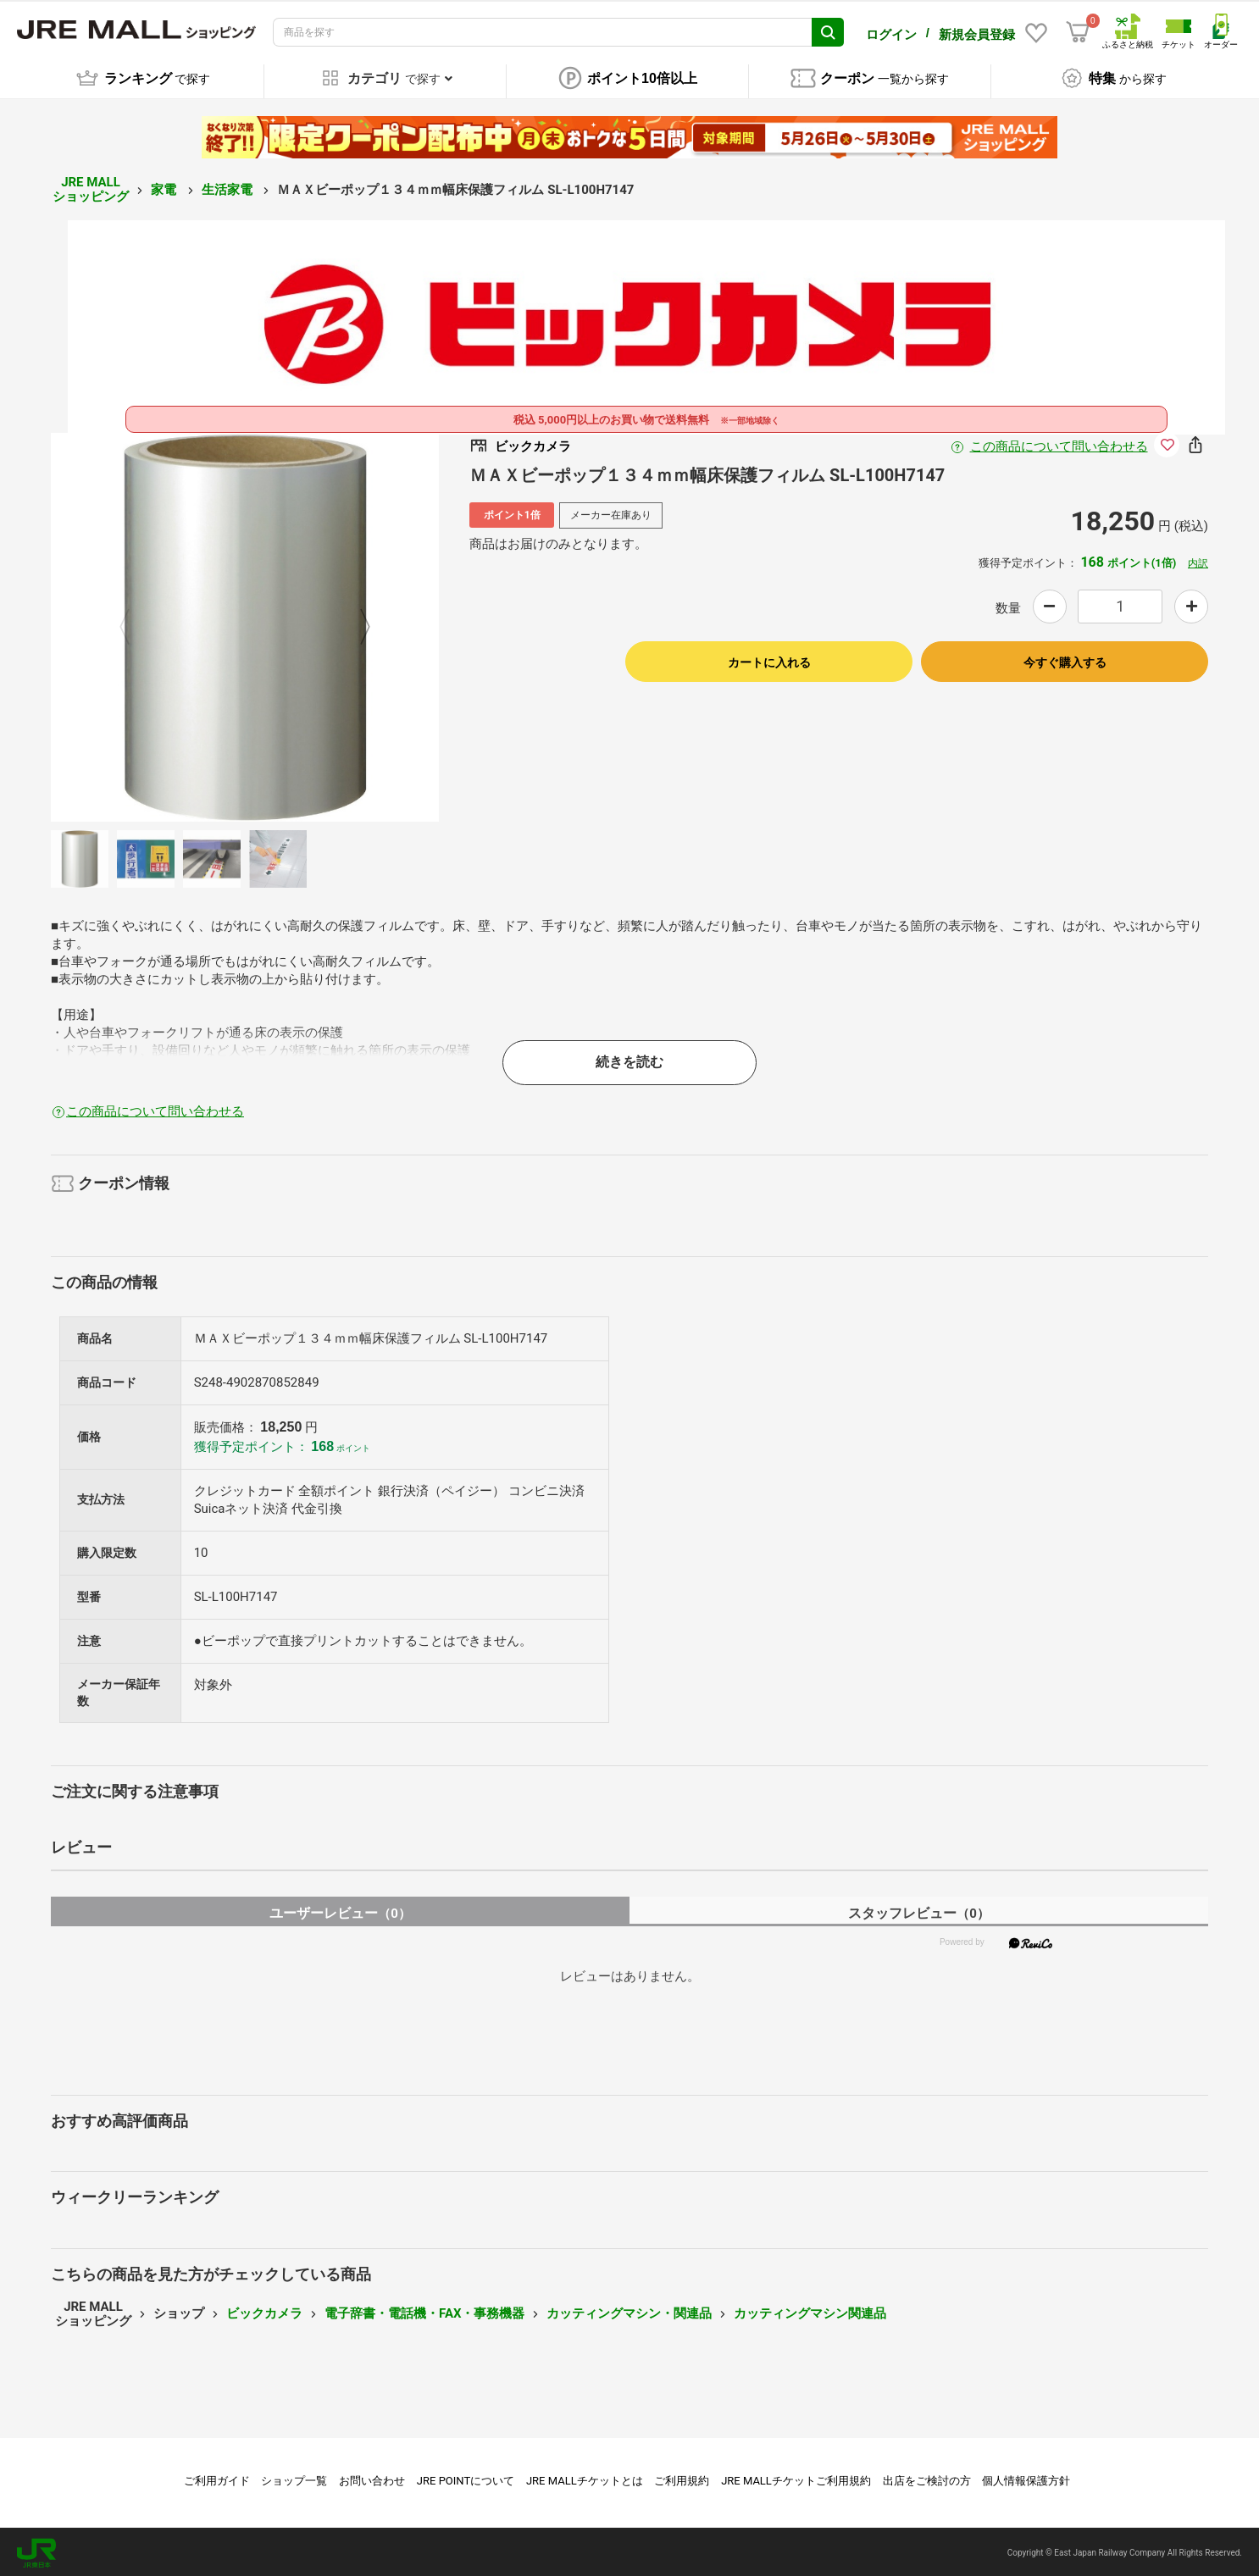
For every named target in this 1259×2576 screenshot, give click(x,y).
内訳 (1198, 561)
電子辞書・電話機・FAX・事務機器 (424, 2310)
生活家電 (229, 187)
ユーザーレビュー (340, 1911)
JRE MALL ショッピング (91, 187)
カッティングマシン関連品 (810, 2310)
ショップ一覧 (294, 2478)
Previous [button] (135, 625)
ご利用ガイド (217, 2478)
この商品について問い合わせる (1059, 444)
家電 (165, 187)
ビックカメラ (264, 2310)
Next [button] (355, 625)
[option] (245, 625)
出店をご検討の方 (927, 2478)
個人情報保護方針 (1026, 2478)
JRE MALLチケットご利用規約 (796, 2478)
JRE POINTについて (465, 2478)
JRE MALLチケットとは (584, 2478)
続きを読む (629, 1060)
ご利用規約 (681, 2478)
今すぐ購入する (1064, 660)
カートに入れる (769, 660)
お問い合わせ (372, 2478)
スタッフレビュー (919, 1911)
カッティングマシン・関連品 (629, 2310)
